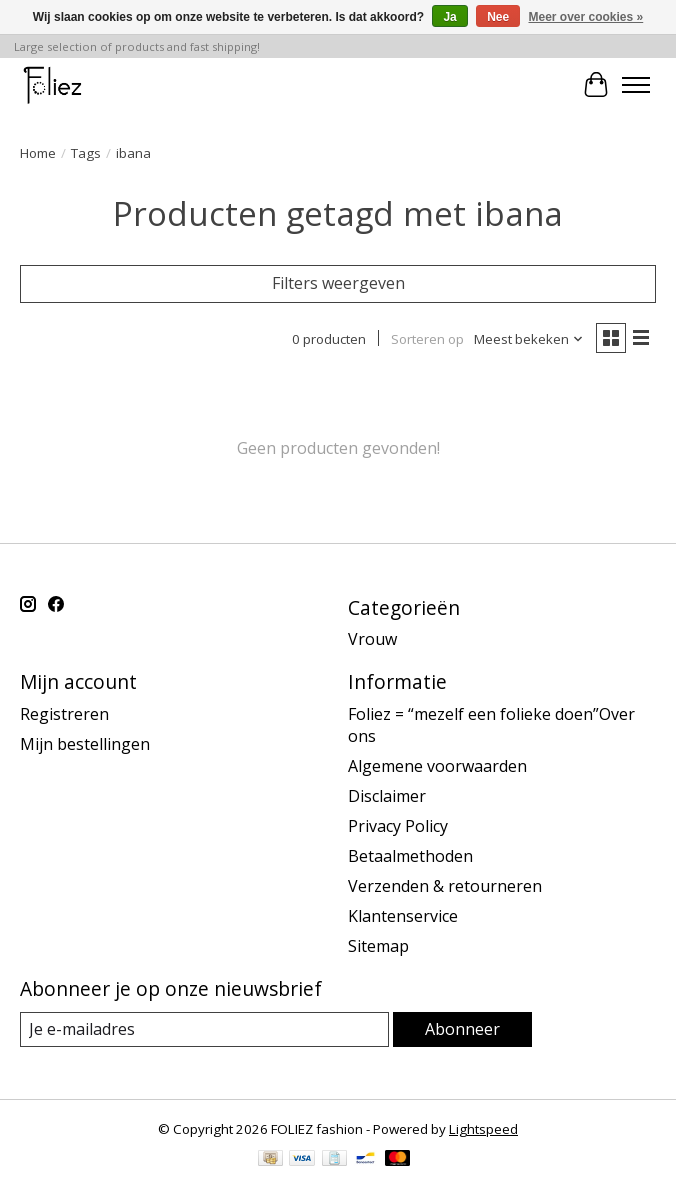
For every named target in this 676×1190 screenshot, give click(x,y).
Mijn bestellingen (85, 744)
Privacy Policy (398, 826)
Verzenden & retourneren (445, 886)
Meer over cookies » (586, 17)
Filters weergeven (338, 283)
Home (38, 153)
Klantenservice (403, 916)
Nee (498, 17)
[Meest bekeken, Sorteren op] (529, 339)
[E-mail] (204, 1029)
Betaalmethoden (410, 856)
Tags (86, 153)
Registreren (64, 714)
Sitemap (378, 946)
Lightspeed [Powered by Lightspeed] (483, 1129)
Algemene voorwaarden (437, 766)
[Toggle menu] (636, 85)
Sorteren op (427, 339)
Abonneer (462, 1029)
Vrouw (372, 639)
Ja (449, 17)
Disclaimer (387, 796)
